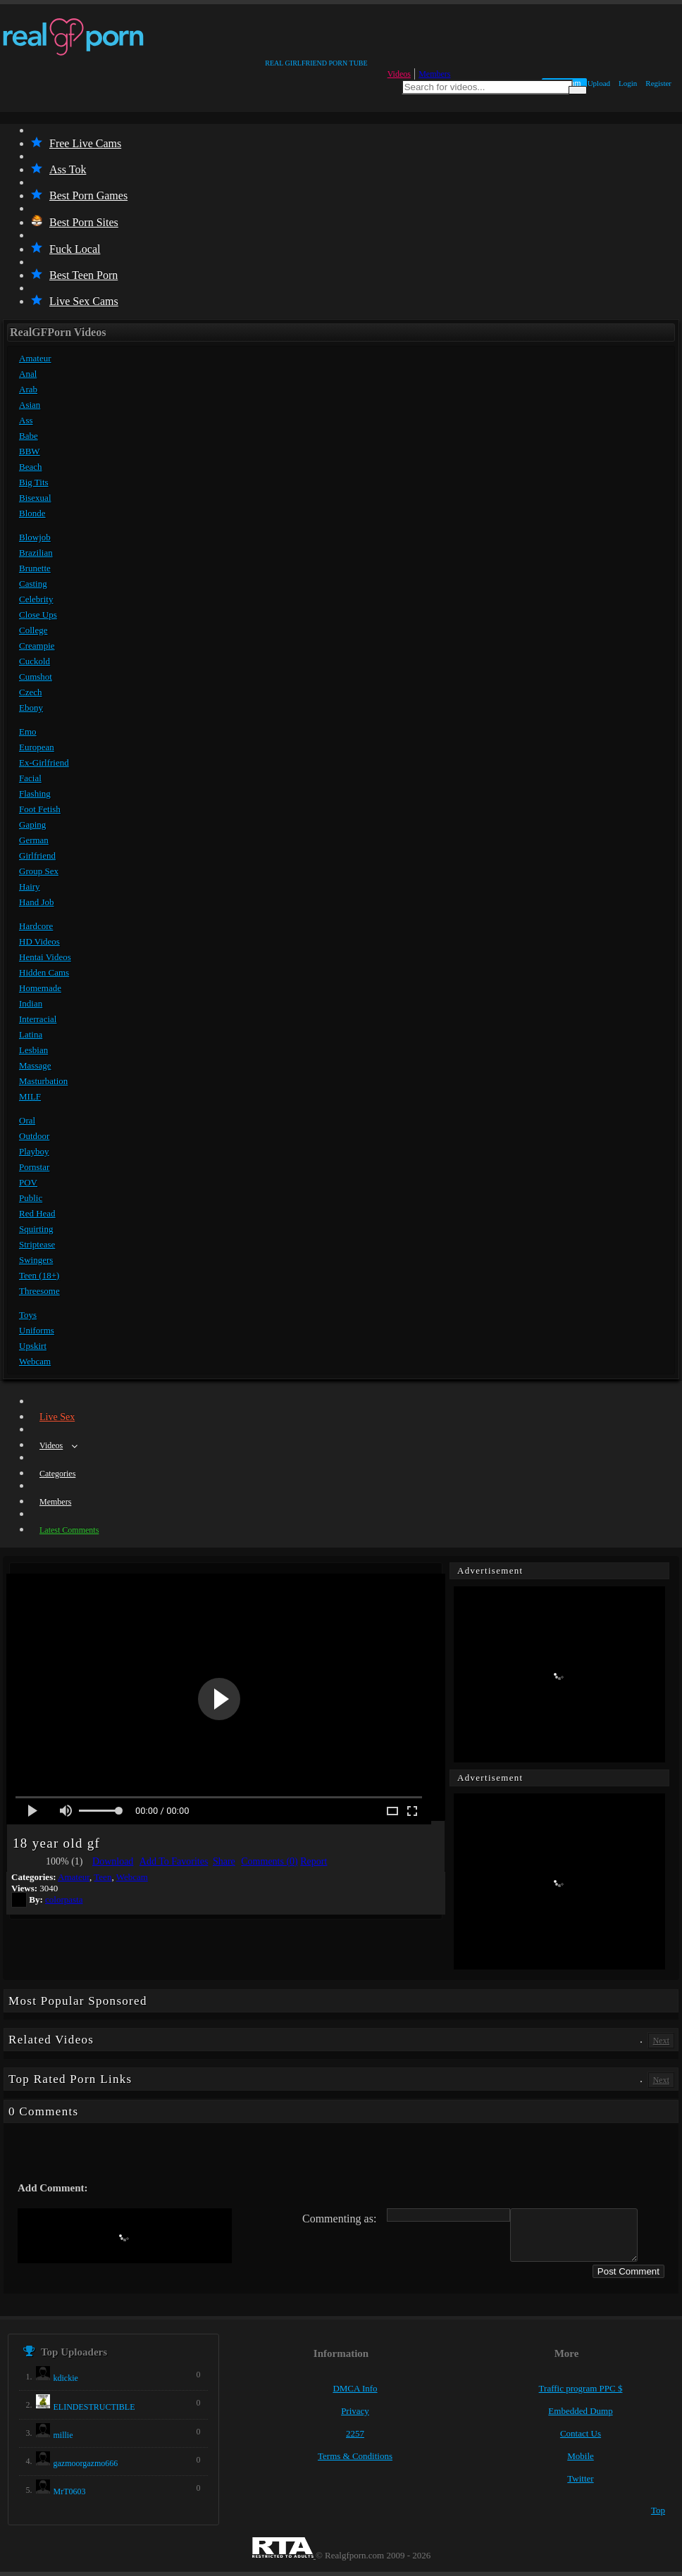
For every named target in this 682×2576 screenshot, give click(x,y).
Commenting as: (339, 2219)
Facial (30, 778)
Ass (26, 420)
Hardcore (36, 926)
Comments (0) (269, 1861)
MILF (30, 1096)
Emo (28, 731)
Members (434, 74)
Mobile (580, 2456)
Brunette (35, 568)
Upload (599, 83)
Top (658, 2510)
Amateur (35, 358)
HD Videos (39, 941)
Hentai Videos (45, 957)
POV (28, 1182)
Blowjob (35, 537)
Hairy (29, 886)
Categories (57, 1474)
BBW (29, 451)
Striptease (37, 1244)
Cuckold (34, 661)
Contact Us (580, 2433)
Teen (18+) (39, 1275)
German (34, 840)
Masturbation (43, 1081)
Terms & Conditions (355, 2456)
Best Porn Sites (74, 222)
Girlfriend (37, 855)
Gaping (32, 824)
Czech (30, 692)
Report (313, 1861)
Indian (30, 1003)
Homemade (40, 988)
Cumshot (35, 676)
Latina (30, 1034)
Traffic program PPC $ (581, 2388)
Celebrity (36, 599)
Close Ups (38, 614)
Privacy (355, 2411)
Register (658, 83)
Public (30, 1198)
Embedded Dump (580, 2411)
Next (661, 2041)
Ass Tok (58, 169)
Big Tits (34, 482)
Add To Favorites (174, 1861)
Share (224, 1861)
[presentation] (125, 2235)
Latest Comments (69, 1530)
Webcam (35, 1361)
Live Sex (57, 1417)
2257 (355, 2433)
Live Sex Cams (74, 301)
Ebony (31, 707)
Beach (30, 466)
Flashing (35, 793)
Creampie (37, 645)
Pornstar (34, 1167)
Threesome (39, 1291)
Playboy (34, 1151)
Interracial (37, 1019)
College (33, 630)
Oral (27, 1120)
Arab (28, 389)
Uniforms (36, 1330)
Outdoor (34, 1136)
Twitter (580, 2478)
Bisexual (35, 497)
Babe (28, 435)
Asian (29, 404)
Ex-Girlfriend (44, 762)
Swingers (36, 1260)
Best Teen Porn (74, 275)
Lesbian (33, 1050)
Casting (33, 583)
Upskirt (32, 1345)
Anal (28, 373)
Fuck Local (65, 249)
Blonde (32, 513)
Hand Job (36, 902)
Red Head (37, 1213)
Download (112, 1861)
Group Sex (38, 871)
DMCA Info (355, 2388)
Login (628, 83)
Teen (102, 1877)
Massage (35, 1065)
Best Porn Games (79, 195)
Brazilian (36, 552)
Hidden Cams (44, 972)
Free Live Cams (76, 143)
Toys (28, 1314)
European (36, 747)
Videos (399, 74)
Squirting (36, 1229)
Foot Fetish (40, 809)
